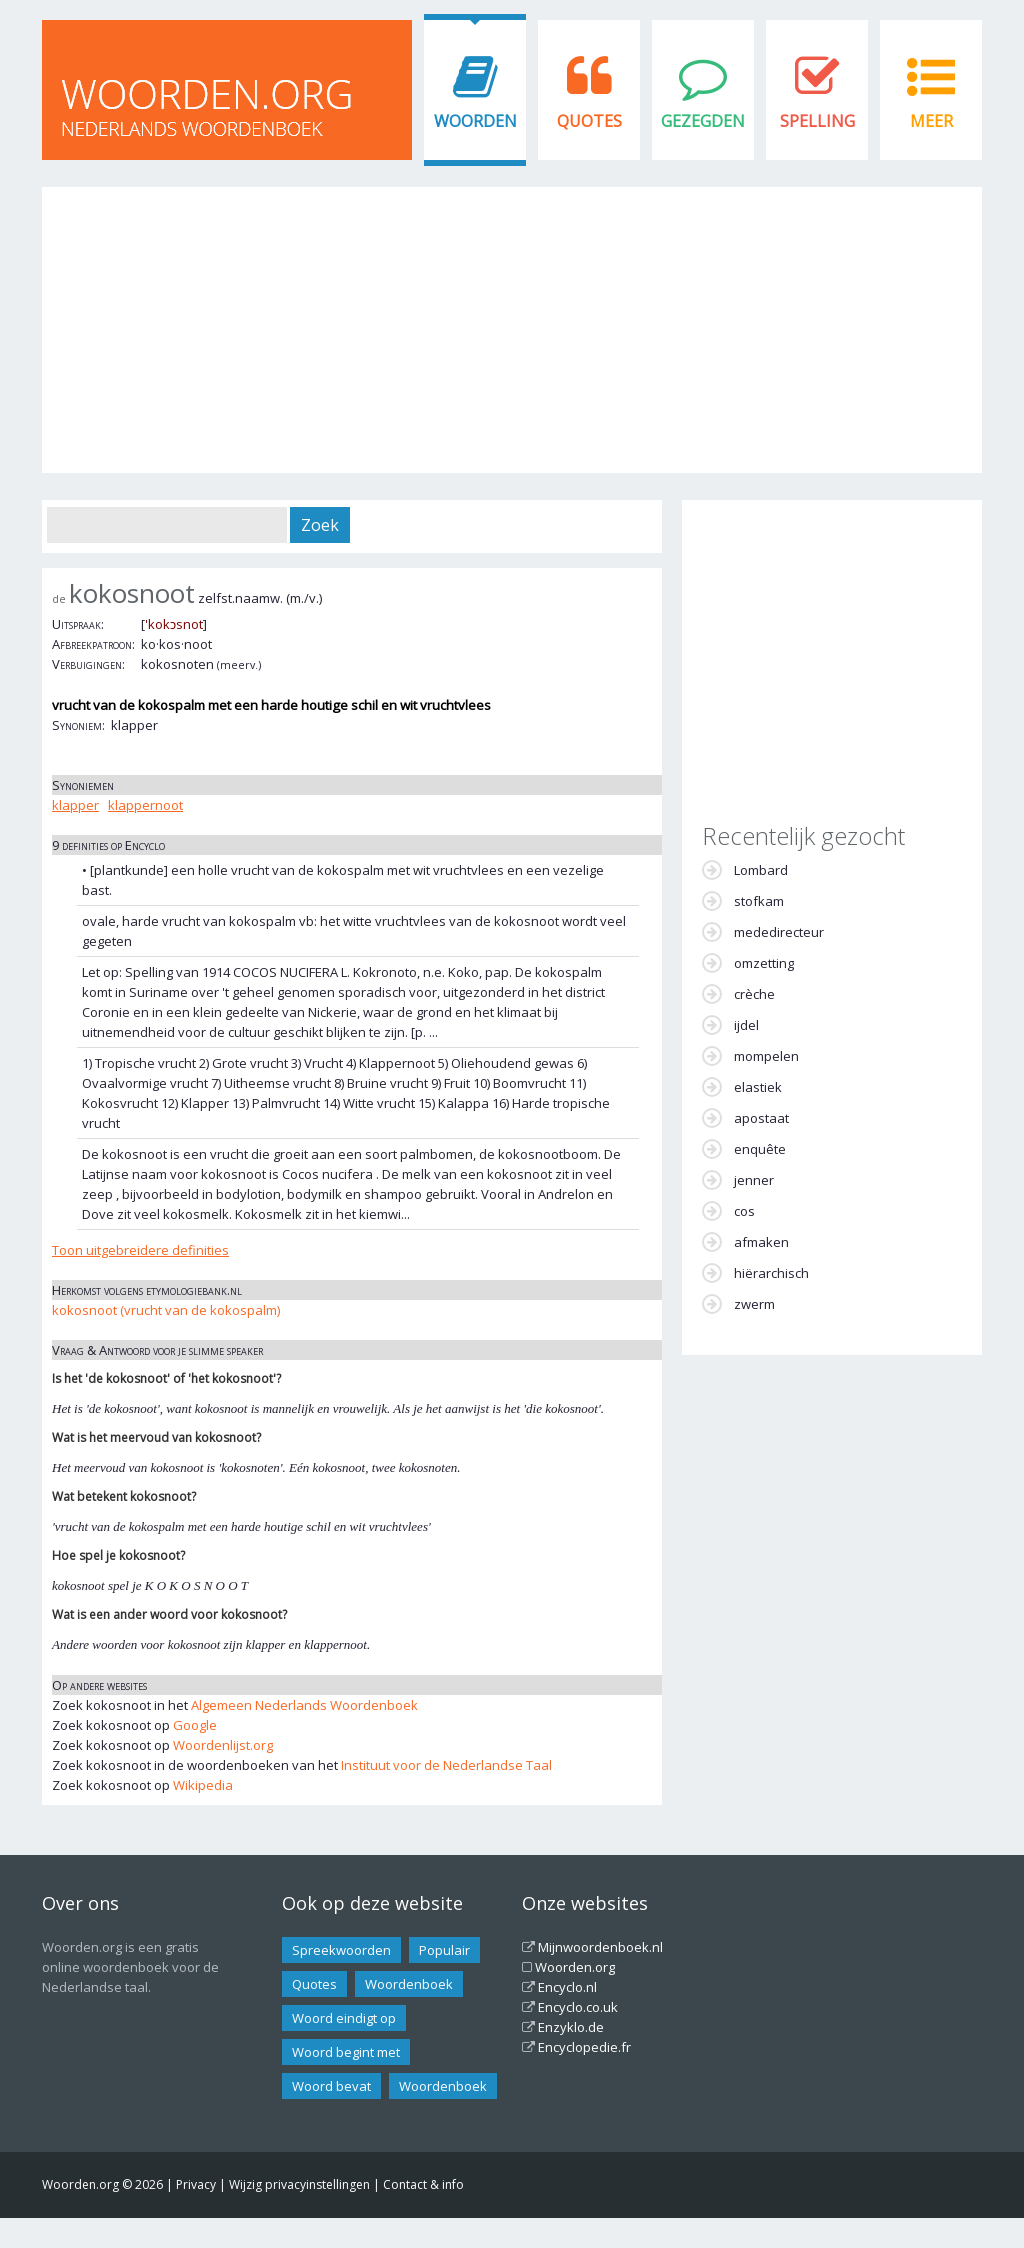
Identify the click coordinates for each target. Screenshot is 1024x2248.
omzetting (764, 963)
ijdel (746, 1025)
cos (744, 1211)
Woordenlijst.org (223, 1745)
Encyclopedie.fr (584, 2047)
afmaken (761, 1242)
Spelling (817, 121)
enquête (760, 1149)
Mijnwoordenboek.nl (600, 1947)
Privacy (196, 2184)
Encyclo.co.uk (578, 2007)
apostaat (761, 1118)
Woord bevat (331, 2086)
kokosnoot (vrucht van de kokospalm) (166, 1310)
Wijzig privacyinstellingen (299, 2184)
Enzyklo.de (571, 2027)
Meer (931, 121)
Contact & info (423, 2184)
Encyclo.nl (567, 1987)
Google (195, 1725)
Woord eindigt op (344, 2018)
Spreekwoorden (341, 1950)
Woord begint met (346, 2052)
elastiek (758, 1087)
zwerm (754, 1304)
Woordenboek (409, 1984)
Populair (444, 1950)
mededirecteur (779, 932)
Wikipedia (203, 1785)
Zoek (320, 525)
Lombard (761, 870)
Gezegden (703, 121)
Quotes (589, 121)
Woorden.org (575, 1967)
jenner (754, 1180)
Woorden (475, 121)
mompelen (766, 1056)
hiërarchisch (771, 1273)
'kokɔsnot (174, 624)
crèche (754, 994)
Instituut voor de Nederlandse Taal (446, 1765)
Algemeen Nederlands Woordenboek (304, 1705)
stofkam (759, 901)
